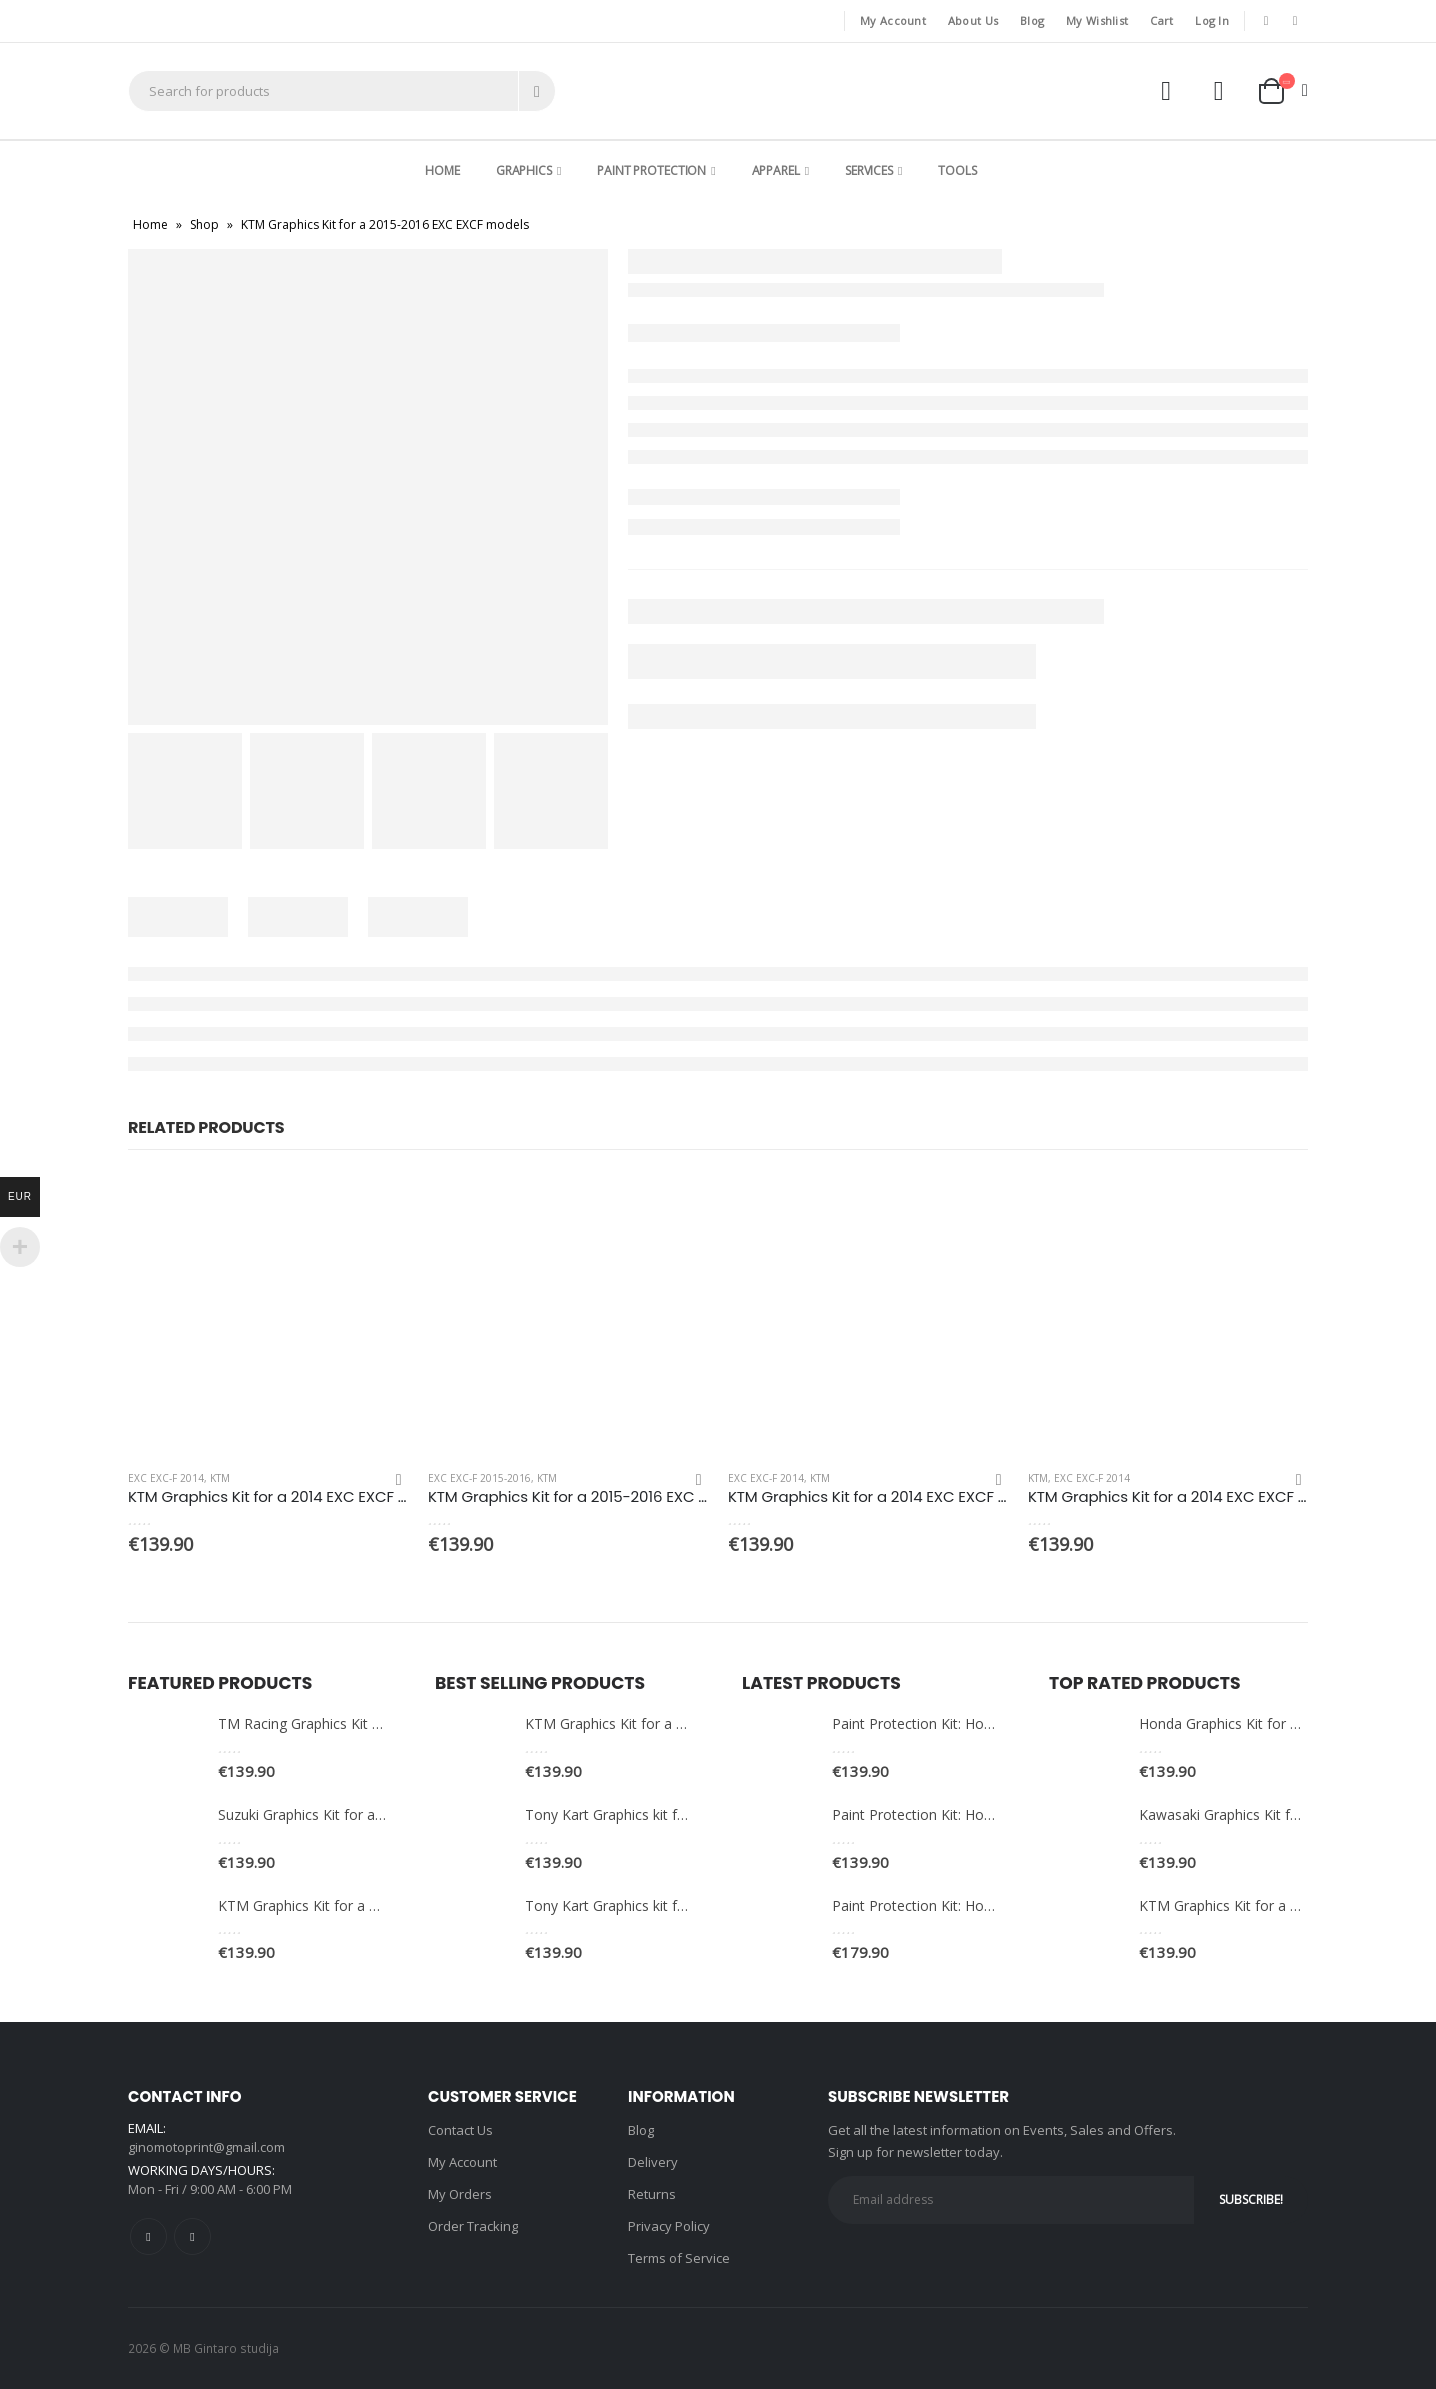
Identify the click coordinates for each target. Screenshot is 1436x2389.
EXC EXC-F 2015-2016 (479, 1478)
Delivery (653, 2162)
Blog (1032, 20)
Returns (652, 2194)
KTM (220, 1478)
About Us (973, 20)
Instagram (192, 2236)
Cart (1161, 20)
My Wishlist (1097, 20)
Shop (204, 224)
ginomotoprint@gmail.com (206, 2147)
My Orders (460, 2194)
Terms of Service (679, 2258)
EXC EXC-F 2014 (166, 1478)
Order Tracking (473, 2226)
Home (442, 170)
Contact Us (460, 2130)
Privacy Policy (669, 2226)
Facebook (148, 2236)
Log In (1212, 20)
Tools (957, 170)
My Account (893, 20)
